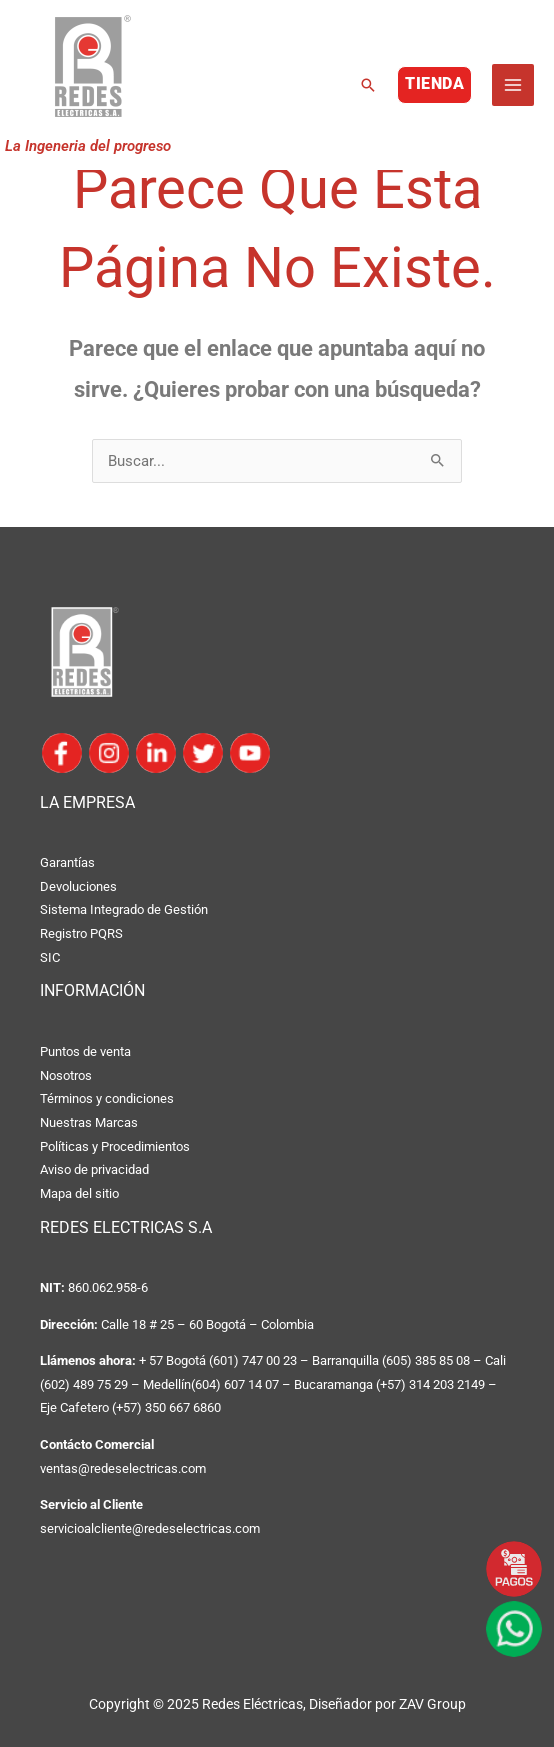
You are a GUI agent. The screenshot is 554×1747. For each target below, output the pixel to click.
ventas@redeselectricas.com (123, 1468)
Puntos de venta (85, 1051)
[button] (368, 85)
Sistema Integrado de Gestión (124, 909)
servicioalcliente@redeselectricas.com (150, 1528)
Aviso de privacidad (94, 1169)
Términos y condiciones (107, 1098)
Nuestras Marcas (89, 1122)
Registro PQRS (81, 933)
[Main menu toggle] (513, 85)
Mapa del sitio (79, 1193)
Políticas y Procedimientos (115, 1146)
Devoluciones (78, 886)
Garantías (67, 862)
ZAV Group (432, 1704)
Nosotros (66, 1075)
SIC (50, 957)
